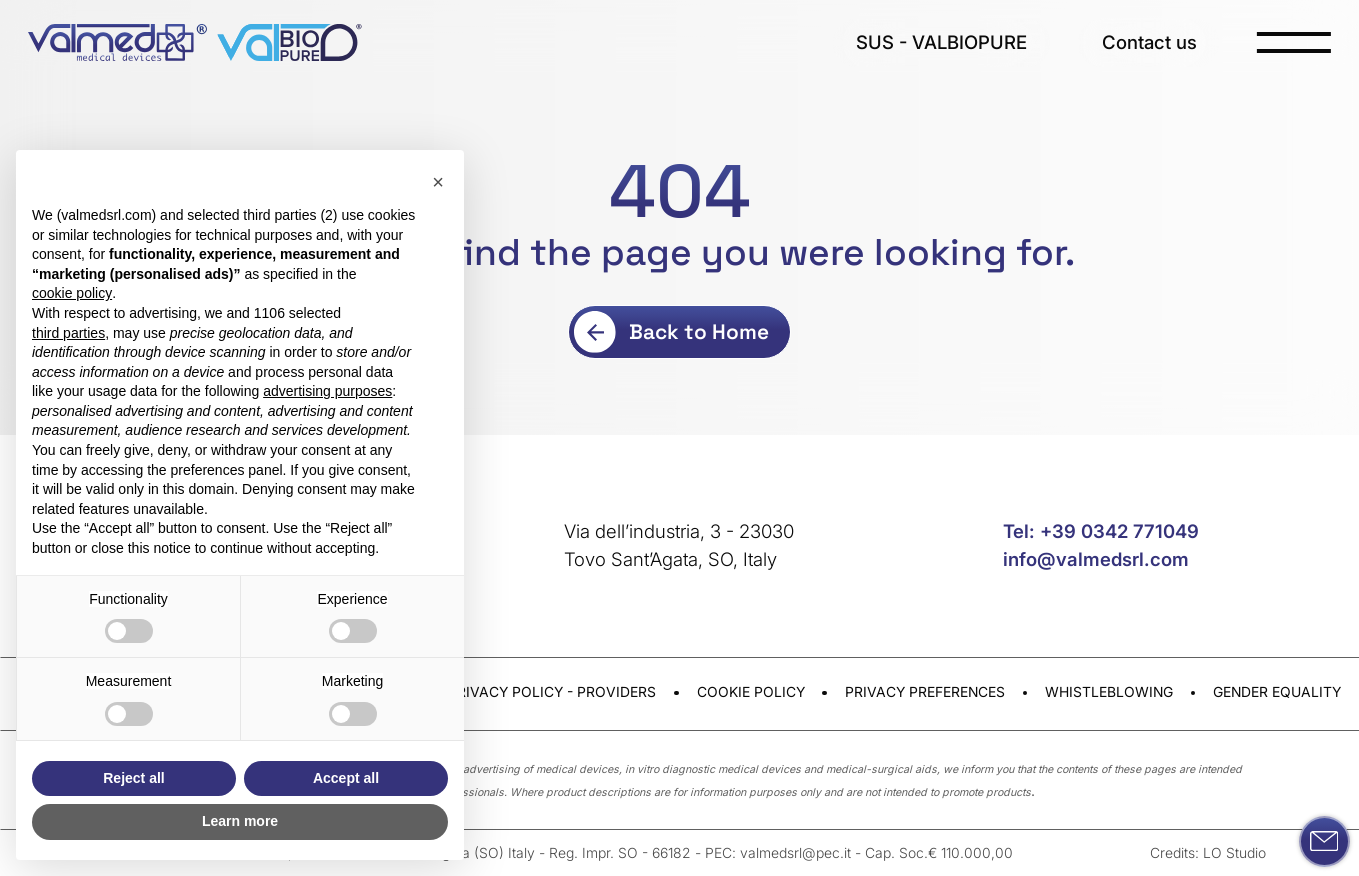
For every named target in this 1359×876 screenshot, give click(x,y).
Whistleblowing (1109, 692)
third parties (68, 333)
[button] (438, 182)
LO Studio (1234, 853)
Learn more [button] (240, 821)
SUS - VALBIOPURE (941, 42)
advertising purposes (327, 391)
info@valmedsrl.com (1096, 559)
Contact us (1149, 42)
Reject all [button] (133, 778)
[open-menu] (1294, 42)
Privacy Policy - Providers (552, 692)
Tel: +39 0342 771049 (1101, 531)
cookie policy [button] (72, 293)
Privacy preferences (925, 692)
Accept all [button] (346, 778)
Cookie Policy (751, 692)
